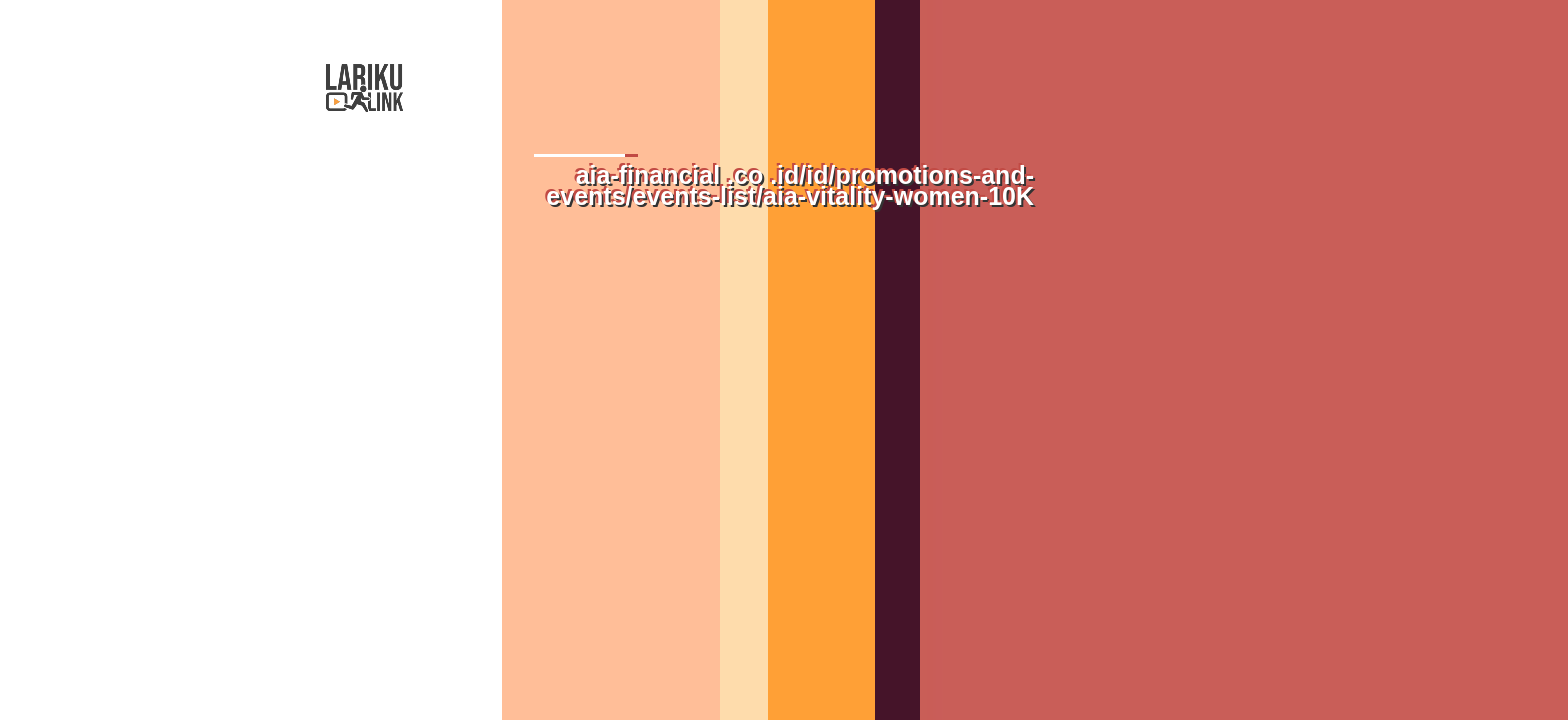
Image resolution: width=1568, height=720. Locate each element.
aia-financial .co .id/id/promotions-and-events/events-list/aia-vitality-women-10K (790, 185)
